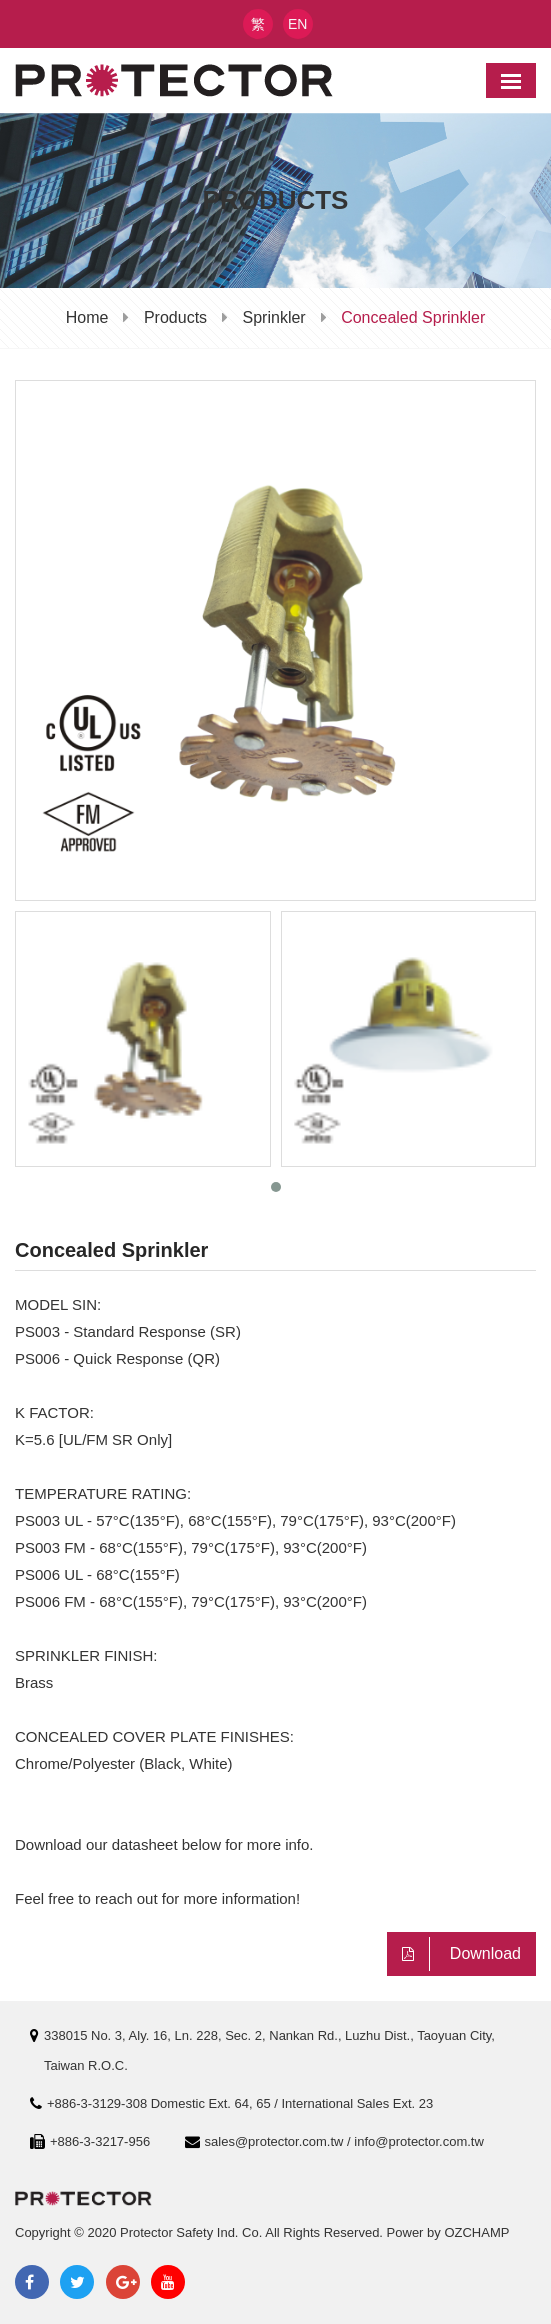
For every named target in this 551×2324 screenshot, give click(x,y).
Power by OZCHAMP (448, 2232)
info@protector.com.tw (419, 2141)
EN (297, 24)
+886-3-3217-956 (100, 2141)
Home (87, 317)
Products (175, 317)
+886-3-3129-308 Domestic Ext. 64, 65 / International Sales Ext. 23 (240, 2103)
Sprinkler (274, 317)
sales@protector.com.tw (274, 2141)
